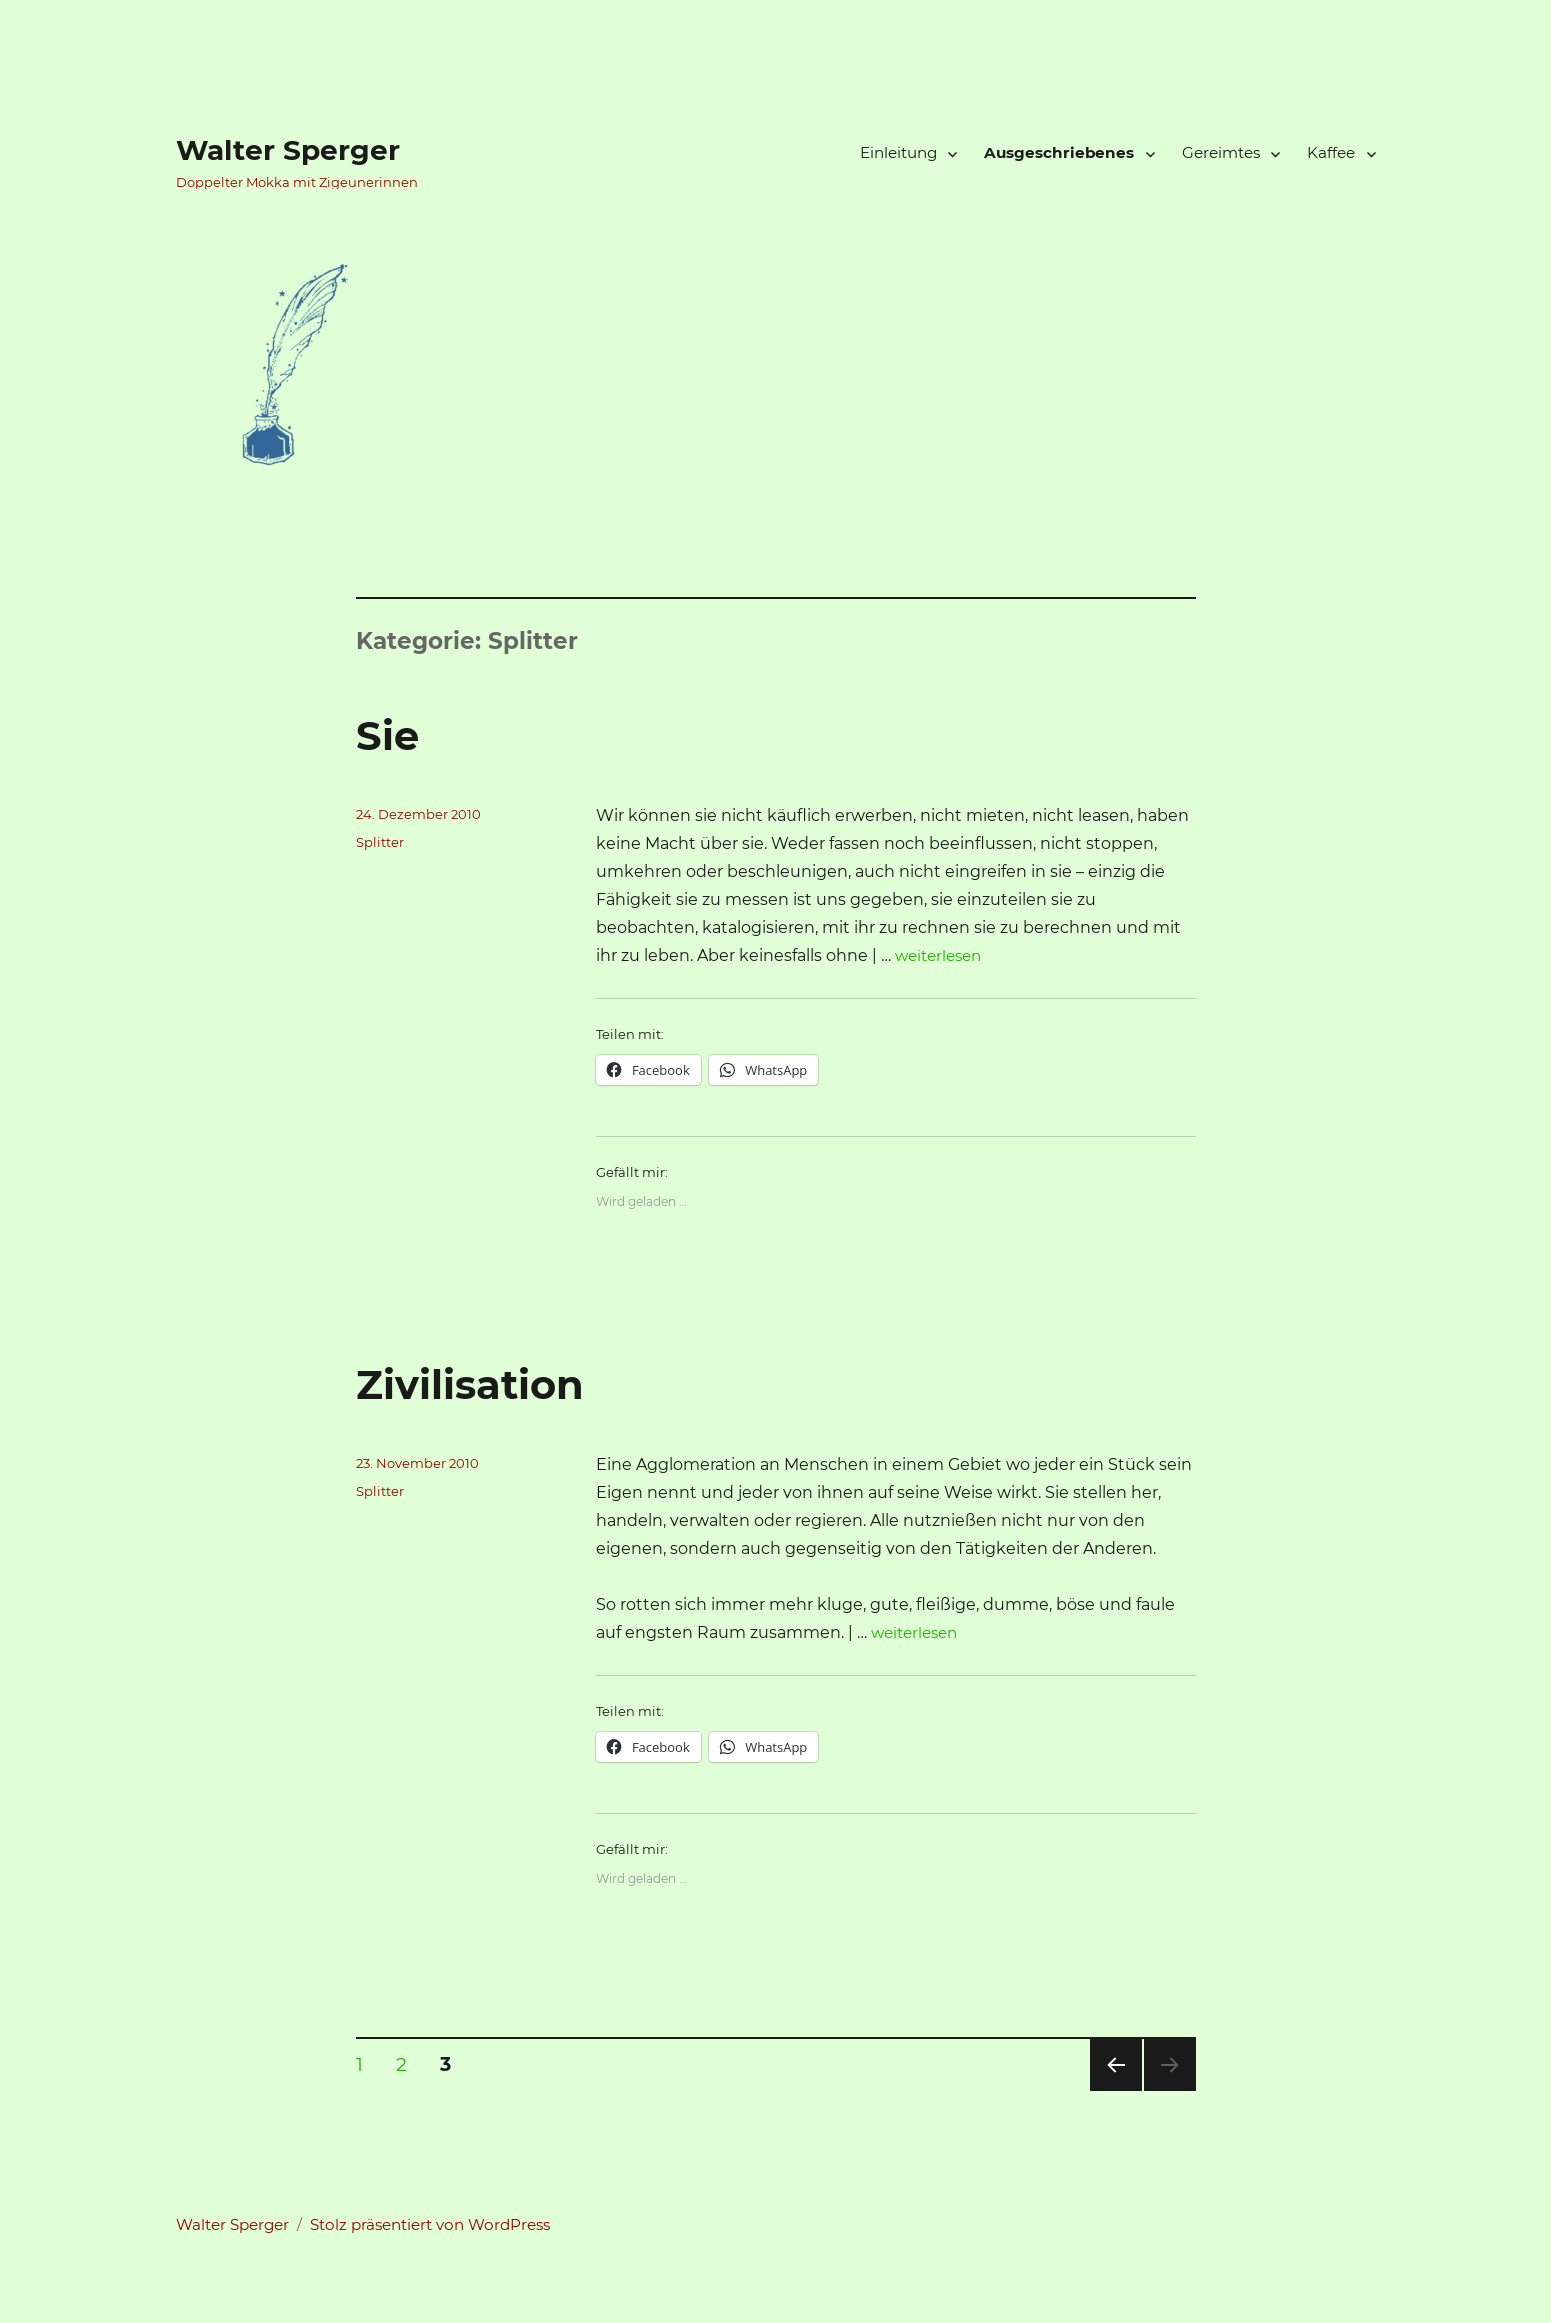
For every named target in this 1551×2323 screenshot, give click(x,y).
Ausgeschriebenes (1059, 152)
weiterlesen (938, 955)
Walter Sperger (288, 150)
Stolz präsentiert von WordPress (430, 2224)
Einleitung (898, 152)
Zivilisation (470, 1384)
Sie (387, 735)
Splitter (380, 842)
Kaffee (1331, 152)
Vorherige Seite (1114, 2090)
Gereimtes (1221, 152)
